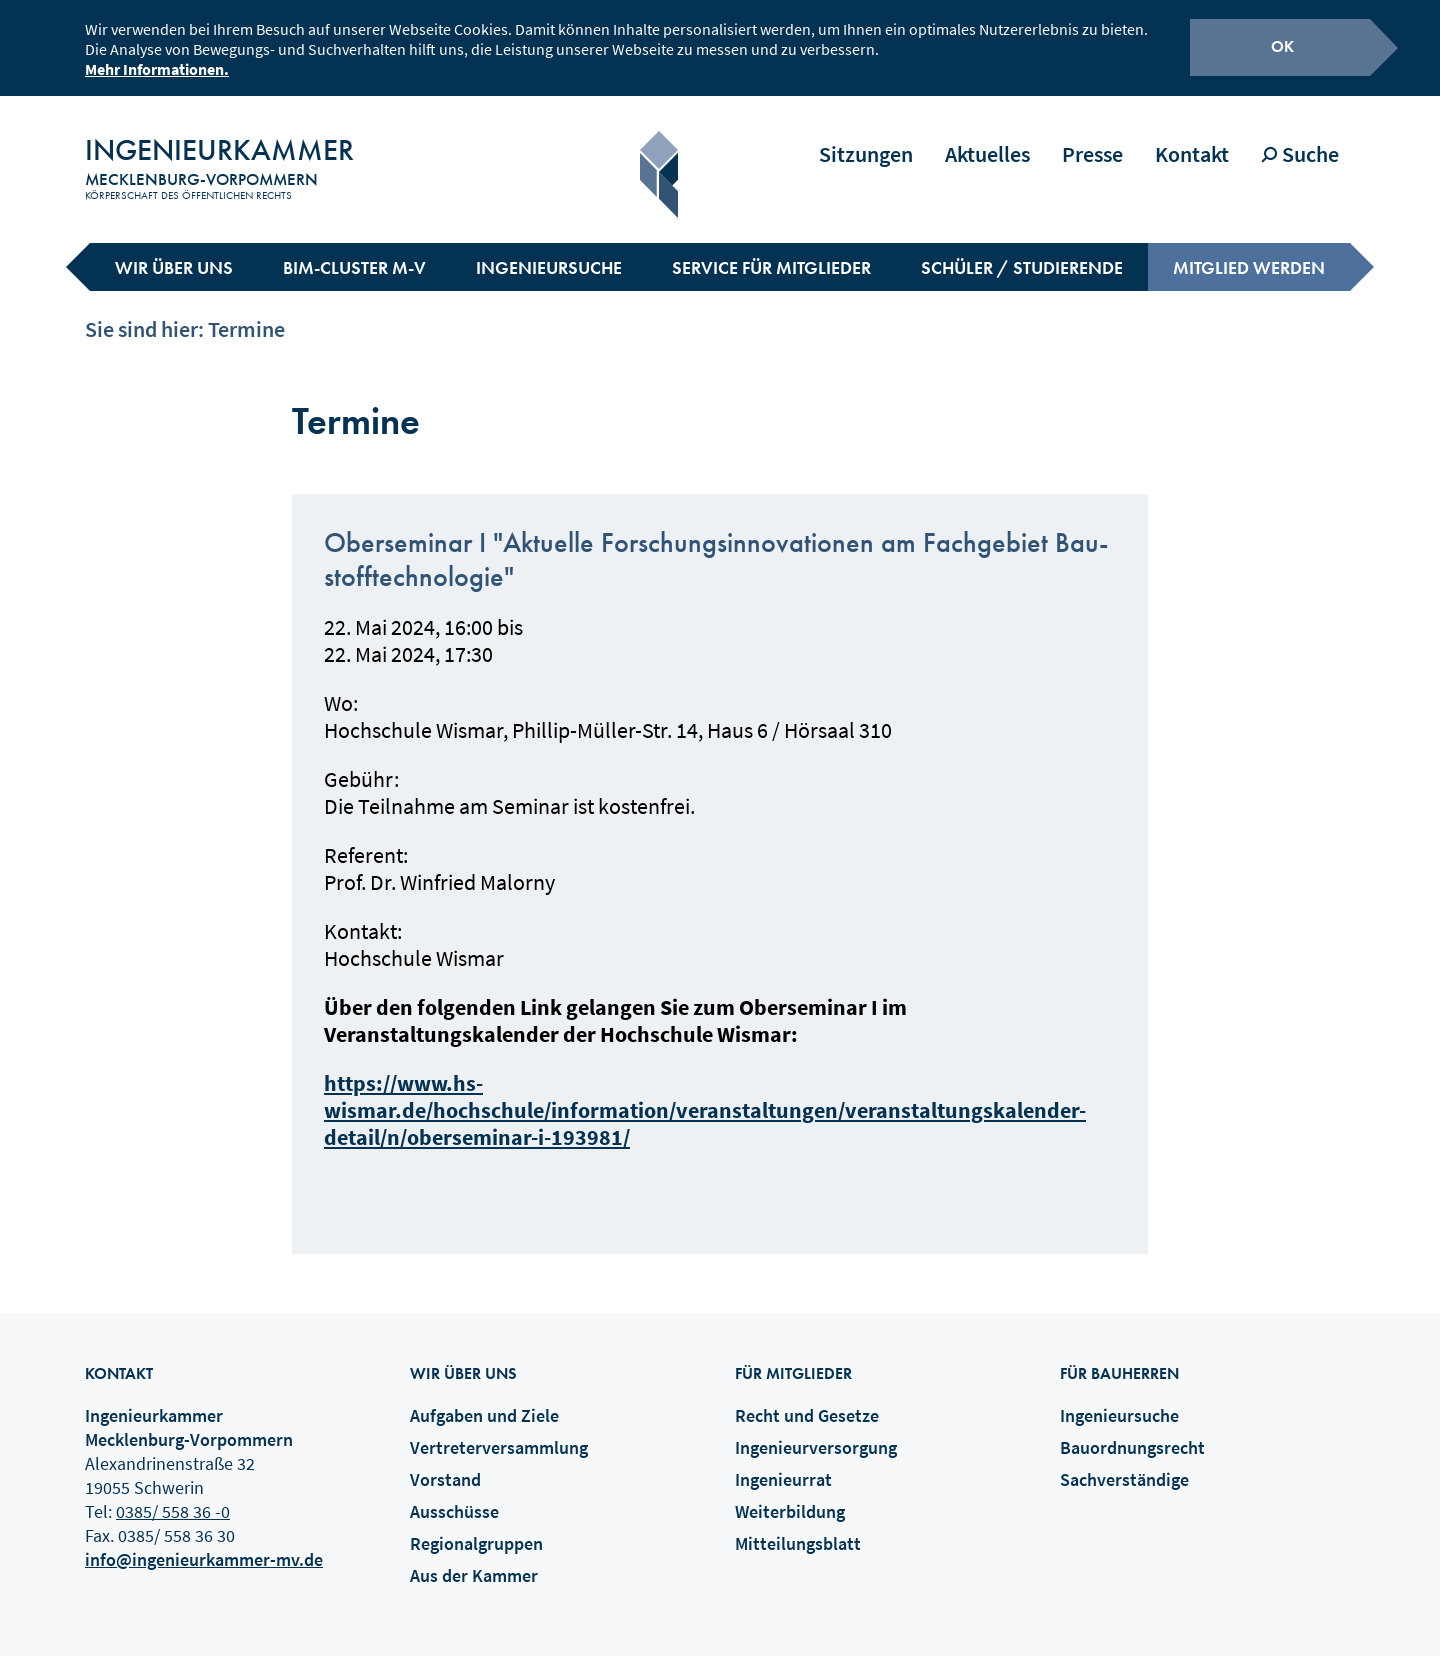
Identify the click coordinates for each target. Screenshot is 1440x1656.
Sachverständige (1124, 1463)
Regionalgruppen (476, 1527)
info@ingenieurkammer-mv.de (204, 1543)
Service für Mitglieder (771, 251)
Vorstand (445, 1463)
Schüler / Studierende (1022, 251)
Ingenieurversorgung (816, 1431)
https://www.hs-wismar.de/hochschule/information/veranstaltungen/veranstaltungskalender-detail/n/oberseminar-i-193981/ (705, 1094)
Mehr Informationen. (157, 66)
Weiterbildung (790, 1495)
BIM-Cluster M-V (354, 251)
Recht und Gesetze (807, 1399)
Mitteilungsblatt (798, 1527)
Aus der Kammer (474, 1559)
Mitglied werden (1249, 251)
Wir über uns (174, 251)
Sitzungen (866, 138)
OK (1282, 43)
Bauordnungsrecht (1132, 1431)
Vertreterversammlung (499, 1431)
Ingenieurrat (783, 1463)
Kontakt (1192, 138)
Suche (1300, 138)
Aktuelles (987, 138)
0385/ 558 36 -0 (173, 1495)
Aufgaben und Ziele (484, 1399)
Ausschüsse (454, 1495)
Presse (1092, 138)
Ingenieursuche (549, 251)
